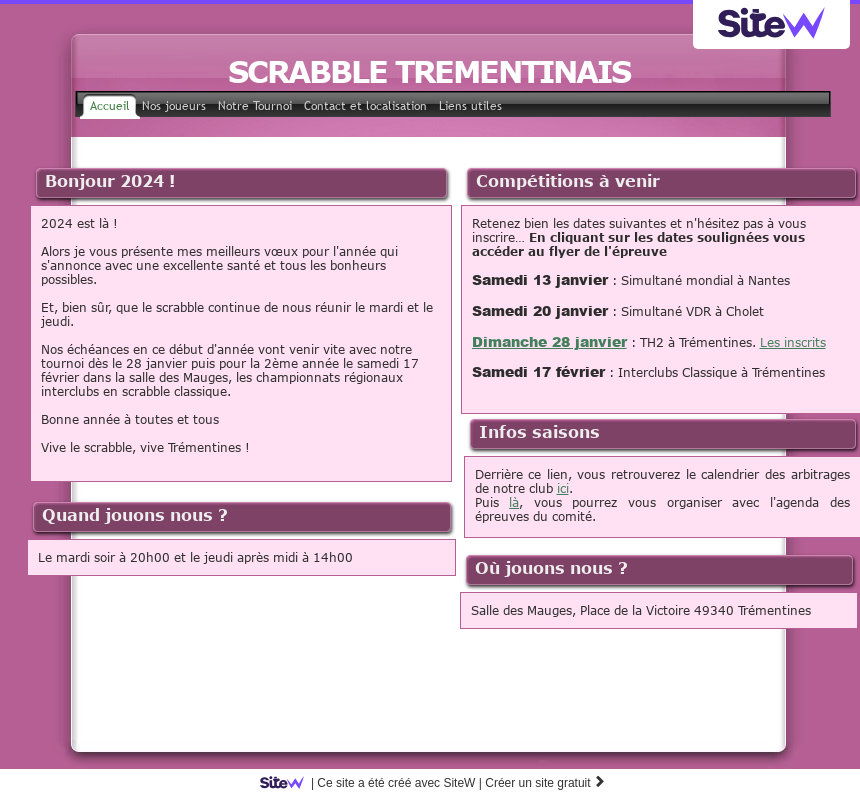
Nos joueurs (174, 106)
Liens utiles (470, 106)
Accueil (110, 106)
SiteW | (374, 783)
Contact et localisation (365, 106)
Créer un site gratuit (545, 783)
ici (563, 488)
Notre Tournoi (255, 106)
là (514, 502)
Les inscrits (793, 342)
